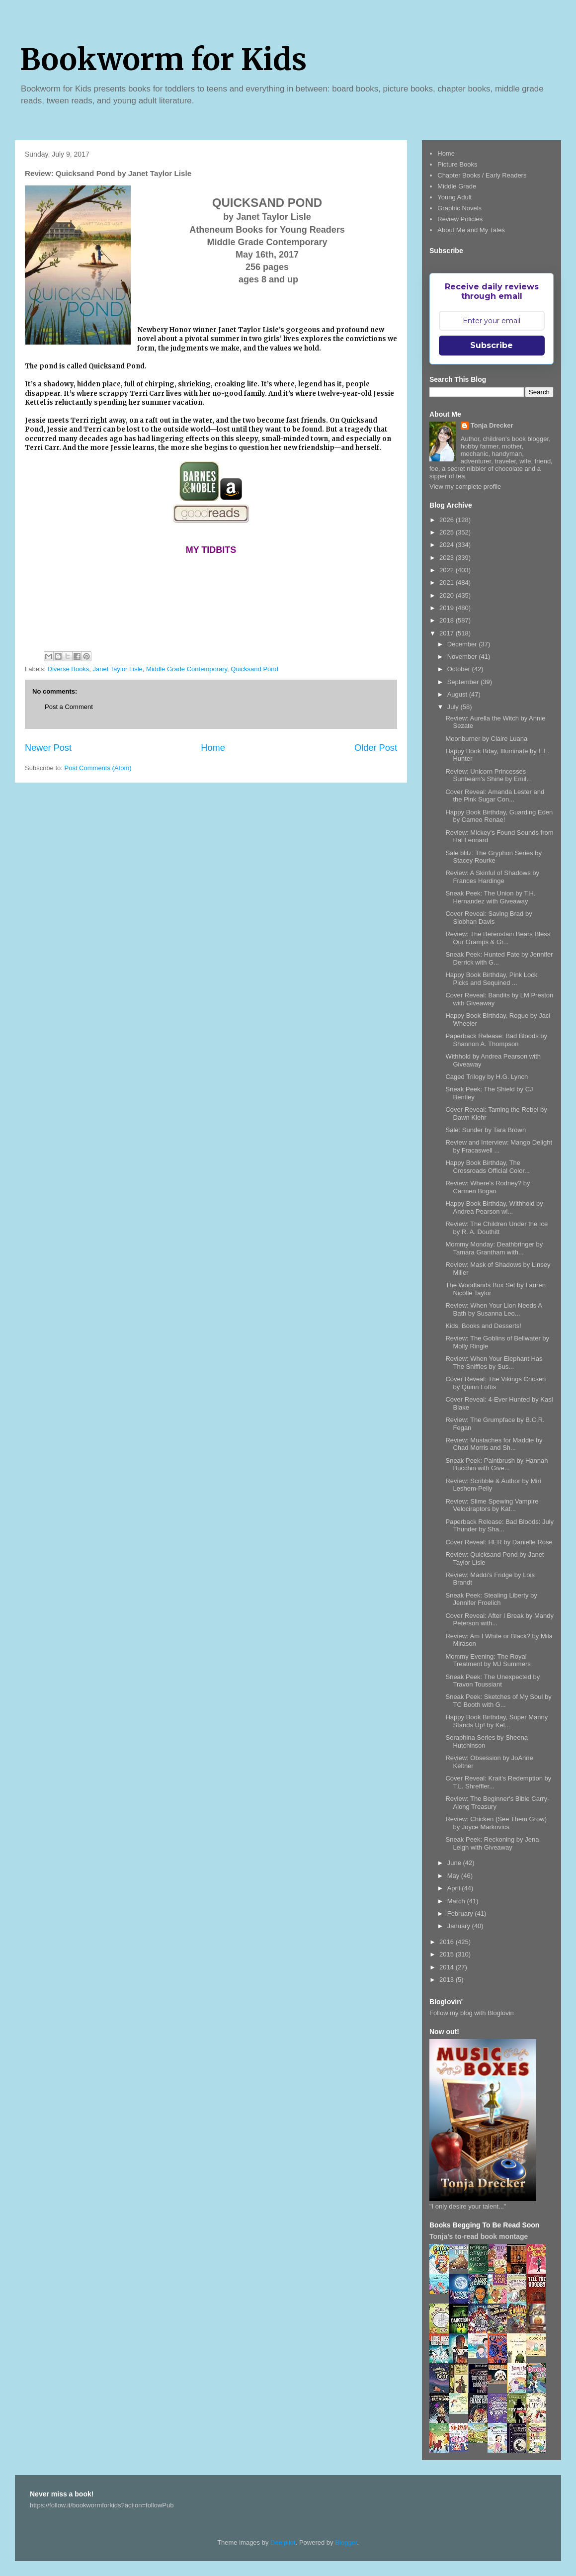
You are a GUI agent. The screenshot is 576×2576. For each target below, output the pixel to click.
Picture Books (457, 164)
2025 (447, 532)
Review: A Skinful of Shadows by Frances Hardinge (492, 877)
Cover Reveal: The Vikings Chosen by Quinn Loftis (495, 1383)
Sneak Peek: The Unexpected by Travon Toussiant (492, 1680)
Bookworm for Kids (163, 59)
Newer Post (48, 748)
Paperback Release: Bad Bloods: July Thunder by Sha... (499, 1525)
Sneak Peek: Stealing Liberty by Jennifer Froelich (491, 1599)
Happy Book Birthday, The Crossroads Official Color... (487, 1166)
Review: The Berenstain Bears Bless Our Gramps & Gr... (497, 938)
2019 (447, 608)
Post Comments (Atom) (98, 768)
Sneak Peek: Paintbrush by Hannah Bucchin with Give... (496, 1464)
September (464, 682)
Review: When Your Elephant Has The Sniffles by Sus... (493, 1362)
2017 (447, 633)
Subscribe (491, 345)
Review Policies (460, 219)
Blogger (346, 2542)
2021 (447, 582)
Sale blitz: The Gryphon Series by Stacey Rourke (493, 857)
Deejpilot (283, 2542)
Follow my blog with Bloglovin (471, 2013)
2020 (447, 595)
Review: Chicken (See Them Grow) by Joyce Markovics (496, 1823)
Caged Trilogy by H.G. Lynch (486, 1076)
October (459, 669)
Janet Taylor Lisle (118, 669)
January (459, 1926)
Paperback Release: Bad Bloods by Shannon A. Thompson (496, 1040)
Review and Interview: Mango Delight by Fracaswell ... (498, 1146)
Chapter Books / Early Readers (481, 175)
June (455, 1862)
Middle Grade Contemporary (186, 669)
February (461, 1913)
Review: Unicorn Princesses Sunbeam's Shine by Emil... (488, 775)
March (457, 1901)
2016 (447, 1942)
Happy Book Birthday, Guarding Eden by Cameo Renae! (499, 816)
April (454, 1888)
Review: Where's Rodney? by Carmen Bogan (487, 1187)
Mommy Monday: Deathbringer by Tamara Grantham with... (494, 1248)
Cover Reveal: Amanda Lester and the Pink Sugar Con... (494, 795)
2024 (447, 544)
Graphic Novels (459, 208)
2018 (447, 620)
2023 (447, 557)
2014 (447, 1967)
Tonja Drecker (492, 425)
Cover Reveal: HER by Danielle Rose (498, 1542)
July (454, 707)
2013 (447, 1979)
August (458, 694)
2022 (447, 570)
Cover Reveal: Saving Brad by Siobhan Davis (488, 917)
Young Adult (454, 197)
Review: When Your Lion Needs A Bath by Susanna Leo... (493, 1309)
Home (213, 748)
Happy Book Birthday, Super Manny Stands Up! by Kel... (496, 1721)
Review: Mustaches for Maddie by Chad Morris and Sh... (493, 1444)
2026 (447, 520)
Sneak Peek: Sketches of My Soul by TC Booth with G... (498, 1700)
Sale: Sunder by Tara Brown (485, 1130)
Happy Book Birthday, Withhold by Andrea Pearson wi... (494, 1207)
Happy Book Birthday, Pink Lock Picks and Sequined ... (491, 978)
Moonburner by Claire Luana (486, 738)
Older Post (375, 748)
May (454, 1875)
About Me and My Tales (471, 230)
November (463, 656)
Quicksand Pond (254, 669)
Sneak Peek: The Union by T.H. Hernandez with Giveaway (490, 897)
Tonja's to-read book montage (478, 2236)
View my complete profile (465, 486)
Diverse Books (68, 669)
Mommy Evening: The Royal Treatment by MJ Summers (487, 1660)
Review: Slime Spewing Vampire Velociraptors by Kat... (491, 1505)
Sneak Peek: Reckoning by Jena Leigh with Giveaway (492, 1843)
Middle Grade (456, 186)
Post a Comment (69, 707)
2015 (447, 1954)
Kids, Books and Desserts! (483, 1326)
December (463, 644)
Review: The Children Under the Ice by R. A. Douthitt (496, 1228)
